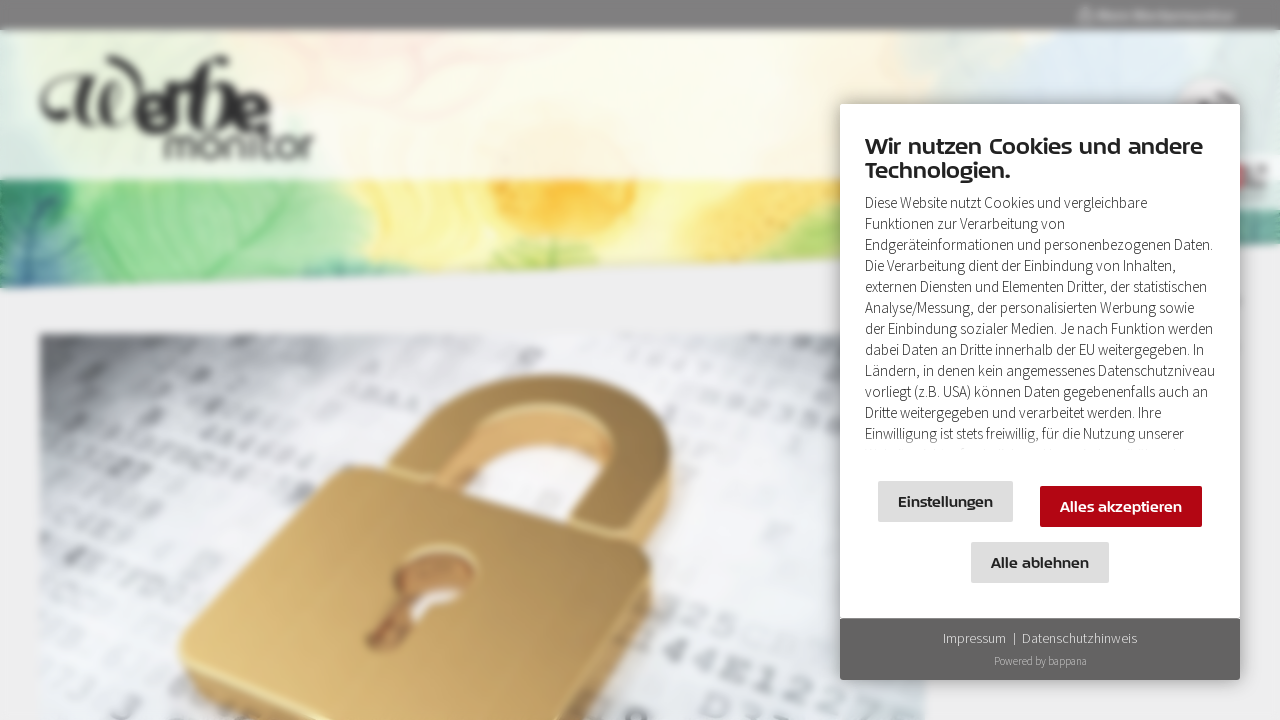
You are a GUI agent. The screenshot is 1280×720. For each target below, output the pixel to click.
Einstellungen (945, 501)
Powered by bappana (1040, 661)
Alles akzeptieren (1121, 506)
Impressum (974, 638)
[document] (1040, 297)
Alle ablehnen (1040, 562)
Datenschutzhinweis (1079, 638)
